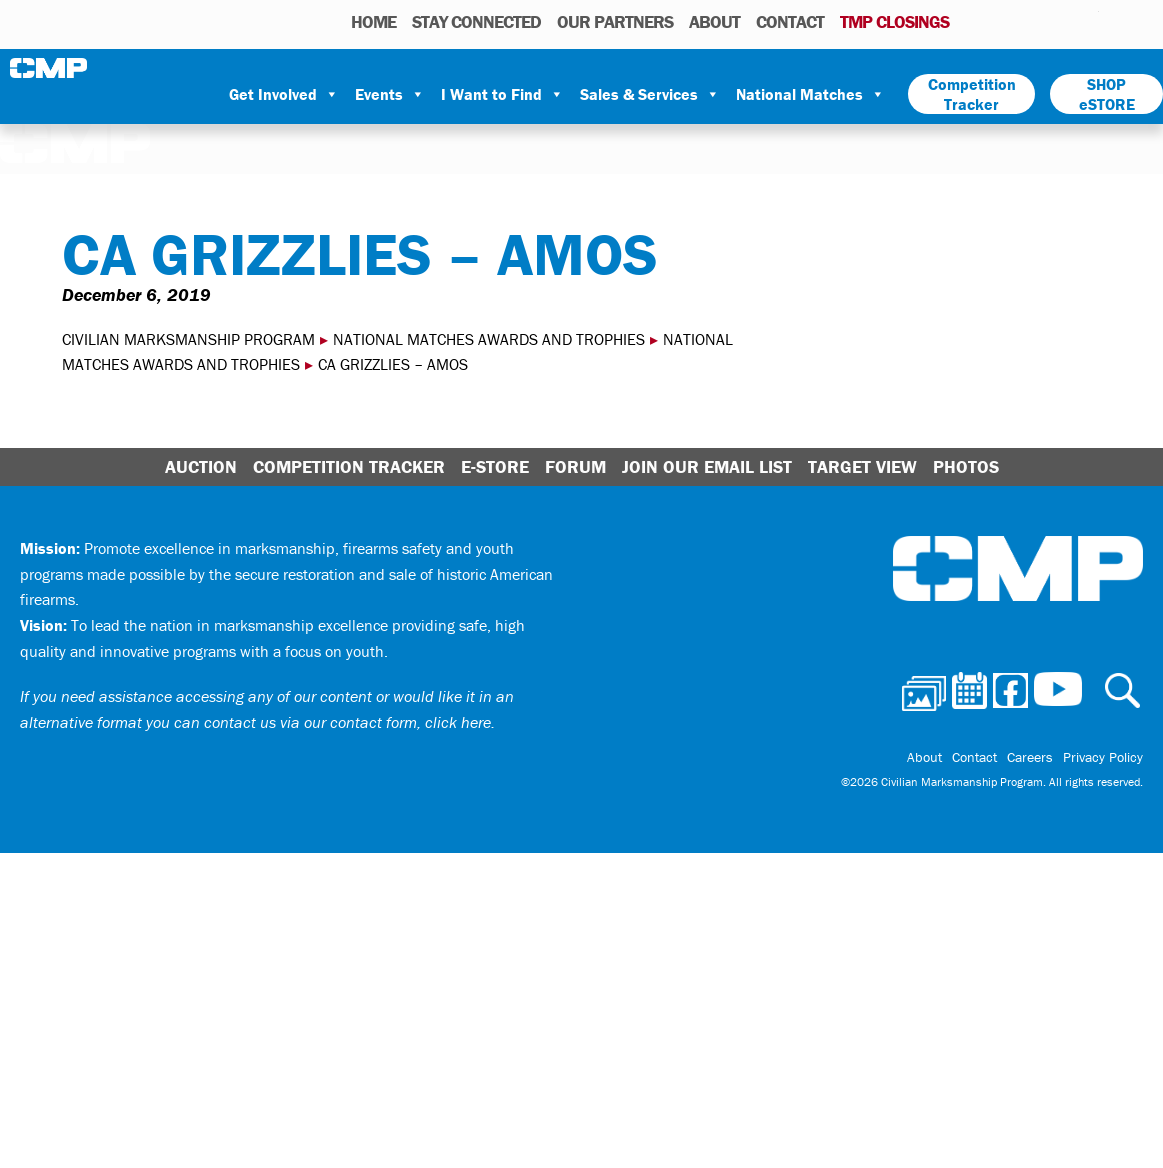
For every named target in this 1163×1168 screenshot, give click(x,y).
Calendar (1003, 21)
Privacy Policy (1103, 757)
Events (390, 94)
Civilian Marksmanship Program (50, 68)
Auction (201, 466)
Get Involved (284, 94)
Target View (862, 466)
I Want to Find (502, 94)
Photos (972, 21)
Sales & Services (650, 94)
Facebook (1032, 21)
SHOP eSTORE (1107, 94)
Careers (1030, 757)
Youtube (1086, 21)
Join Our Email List (707, 466)
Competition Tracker (972, 94)
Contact (790, 21)
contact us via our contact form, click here (347, 722)
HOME (373, 21)
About (714, 21)
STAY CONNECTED (476, 21)
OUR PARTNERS (615, 21)
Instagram (1058, 21)
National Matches (810, 94)
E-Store (495, 466)
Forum (575, 466)
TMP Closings (894, 21)
